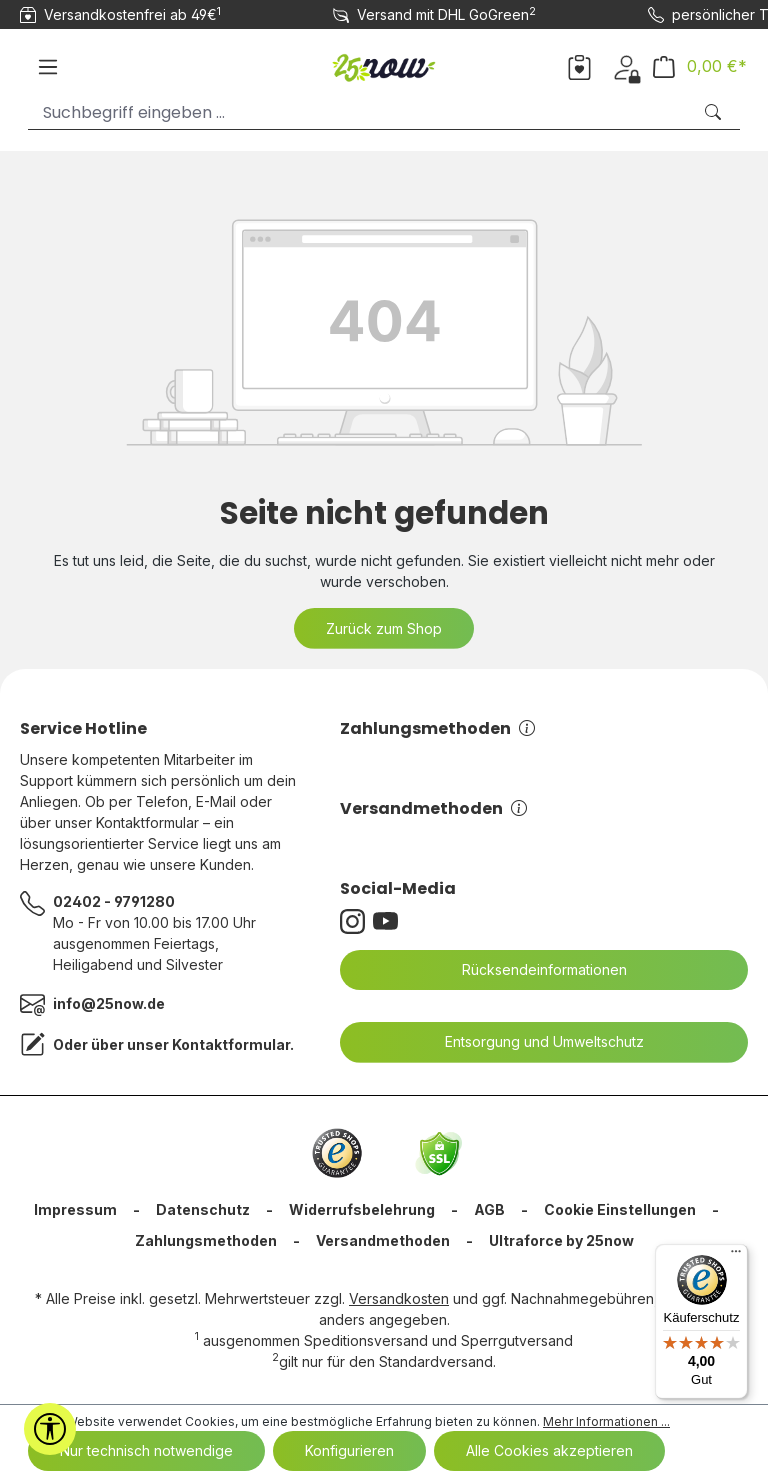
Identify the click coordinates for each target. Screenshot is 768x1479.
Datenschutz (203, 1209)
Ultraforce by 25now (561, 1240)
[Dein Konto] (626, 66)
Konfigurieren (349, 1450)
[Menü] (48, 67)
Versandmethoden (433, 808)
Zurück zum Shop (384, 628)
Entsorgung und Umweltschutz (532, 1042)
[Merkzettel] (579, 66)
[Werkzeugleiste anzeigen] (50, 1429)
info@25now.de (109, 1003)
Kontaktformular (231, 1044)
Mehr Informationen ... (606, 1421)
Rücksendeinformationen (532, 970)
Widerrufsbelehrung (362, 1209)
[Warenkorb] (700, 66)
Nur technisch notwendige (146, 1450)
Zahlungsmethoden (437, 728)
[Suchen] (715, 112)
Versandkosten (399, 1298)
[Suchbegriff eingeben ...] (359, 112)
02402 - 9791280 (114, 901)
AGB (489, 1209)
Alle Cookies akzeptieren (549, 1450)
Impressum (75, 1209)
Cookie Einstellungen (620, 1209)
